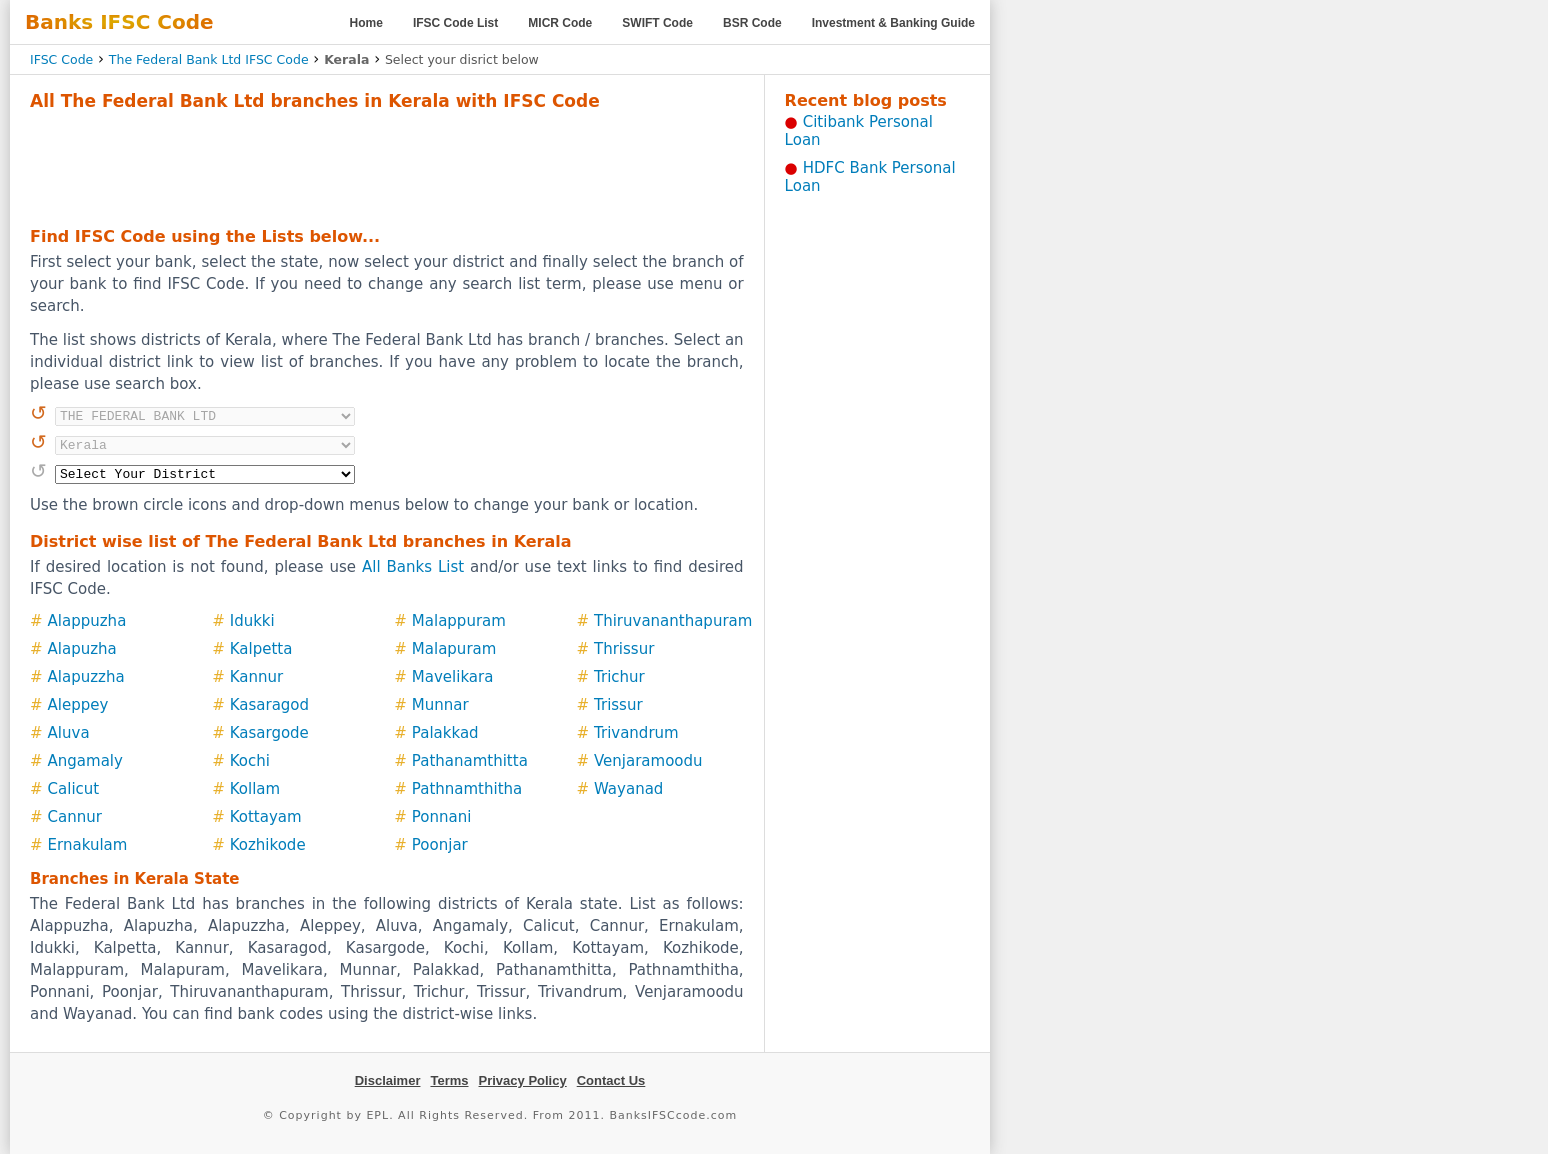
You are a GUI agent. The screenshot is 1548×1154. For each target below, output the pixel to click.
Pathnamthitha (467, 789)
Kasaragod (269, 705)
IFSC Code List (455, 23)
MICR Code (560, 23)
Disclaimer (388, 1080)
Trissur (618, 705)
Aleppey (78, 705)
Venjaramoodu (648, 761)
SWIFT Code (657, 23)
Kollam (255, 789)
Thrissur (624, 649)
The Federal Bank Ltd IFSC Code (209, 59)
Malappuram (459, 621)
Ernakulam (88, 845)
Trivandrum (636, 733)
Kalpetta (261, 649)
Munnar (440, 705)
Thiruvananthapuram (673, 621)
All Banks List (413, 567)
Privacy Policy (523, 1080)
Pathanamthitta (470, 761)
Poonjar (440, 845)
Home (366, 23)
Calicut (74, 789)
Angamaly (85, 761)
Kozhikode (268, 845)
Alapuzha (82, 649)
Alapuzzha (86, 677)
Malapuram (454, 649)
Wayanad (628, 789)
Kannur (256, 677)
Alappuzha (87, 621)
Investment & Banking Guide (893, 23)
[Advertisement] (387, 166)
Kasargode (269, 733)
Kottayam (266, 817)
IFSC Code (61, 59)
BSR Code (752, 23)
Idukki (252, 621)
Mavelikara (453, 677)
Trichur (619, 677)
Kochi (250, 761)
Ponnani (442, 817)
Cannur (75, 817)
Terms (449, 1080)
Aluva (69, 733)
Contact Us (611, 1080)
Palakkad (445, 733)
